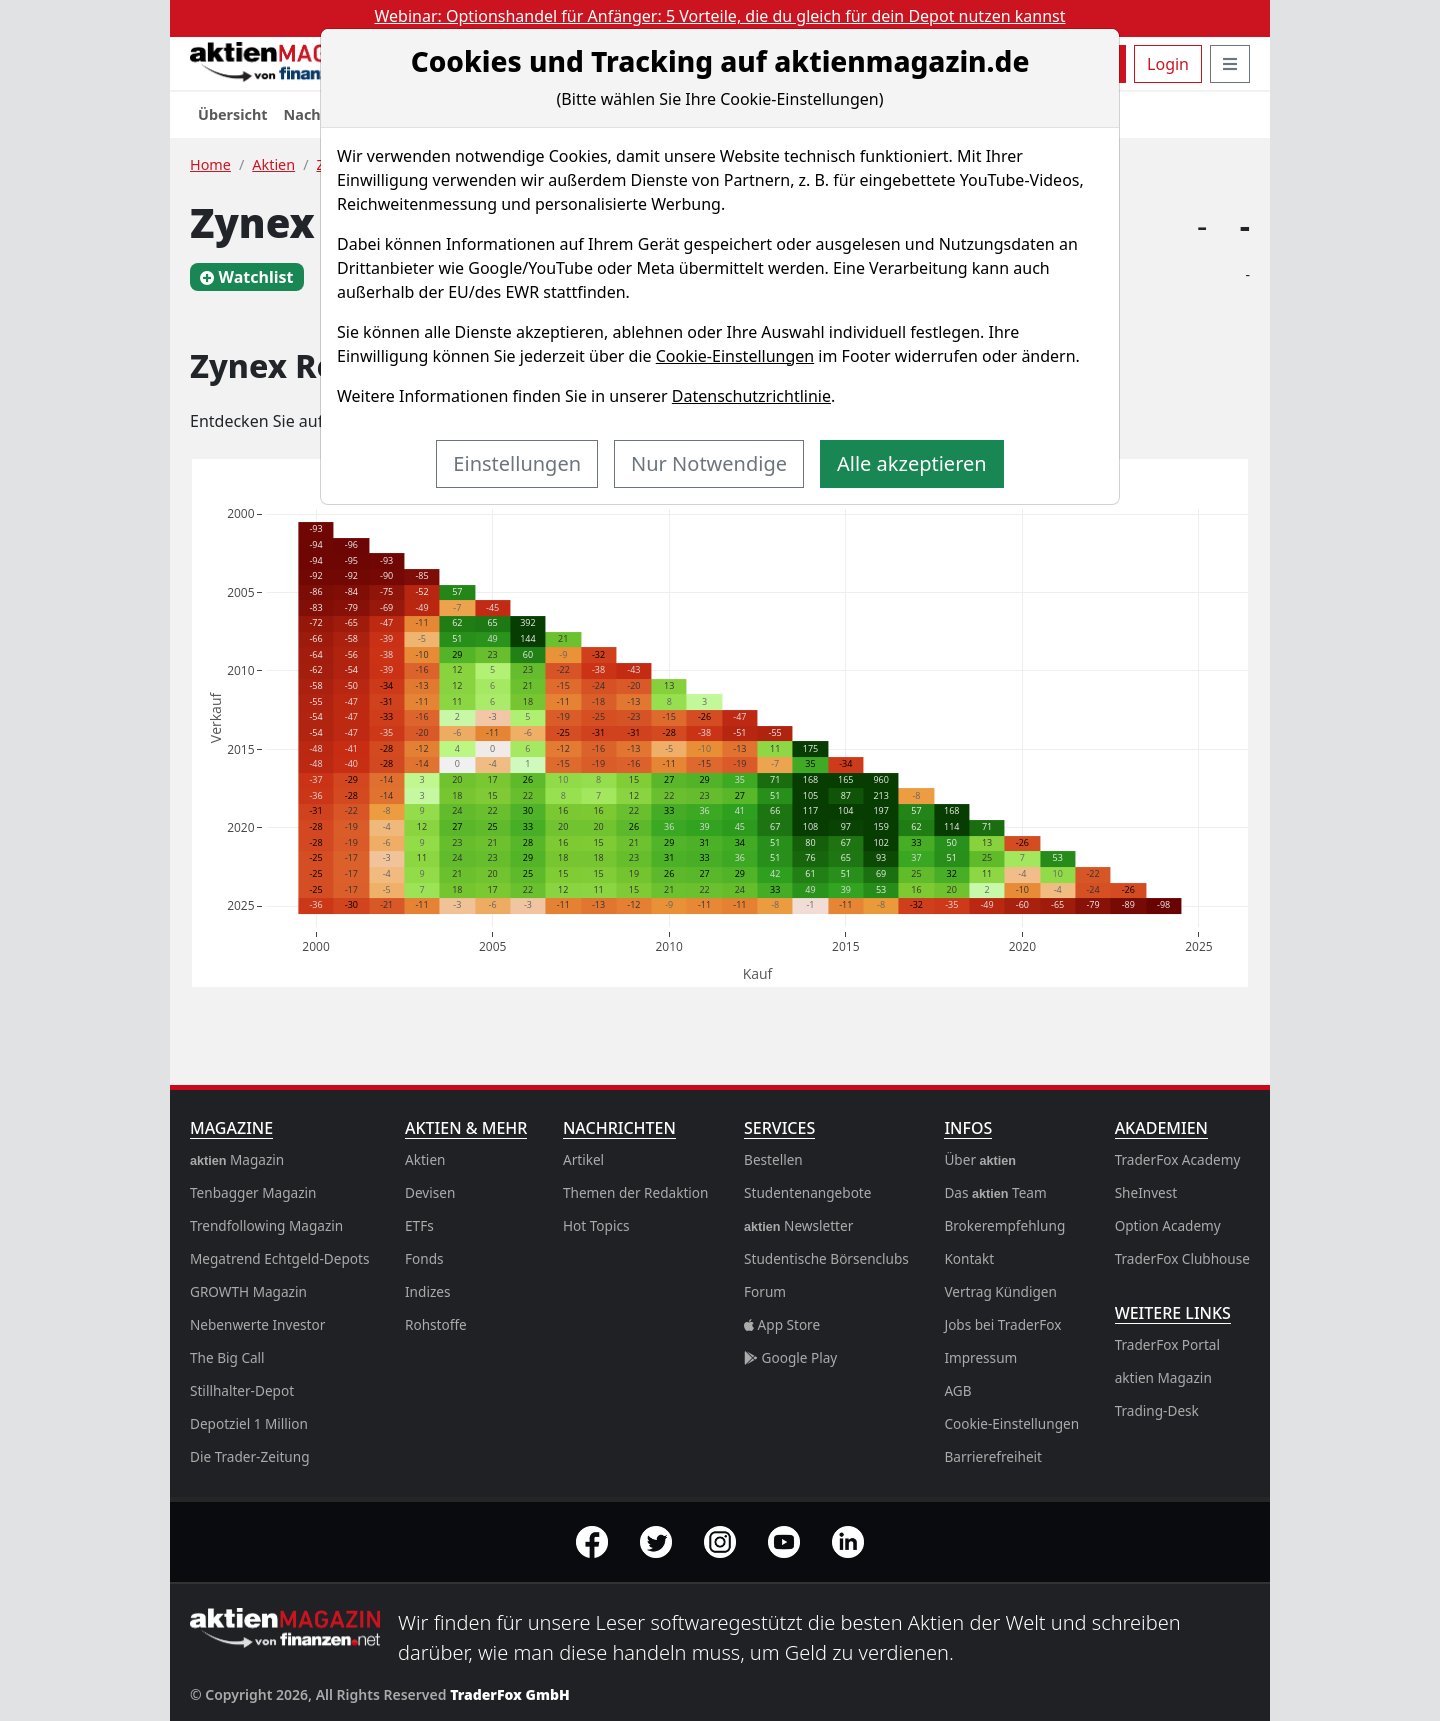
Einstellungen (517, 463)
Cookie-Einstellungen (735, 356)
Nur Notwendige (709, 463)
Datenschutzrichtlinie (751, 396)
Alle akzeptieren (912, 463)
